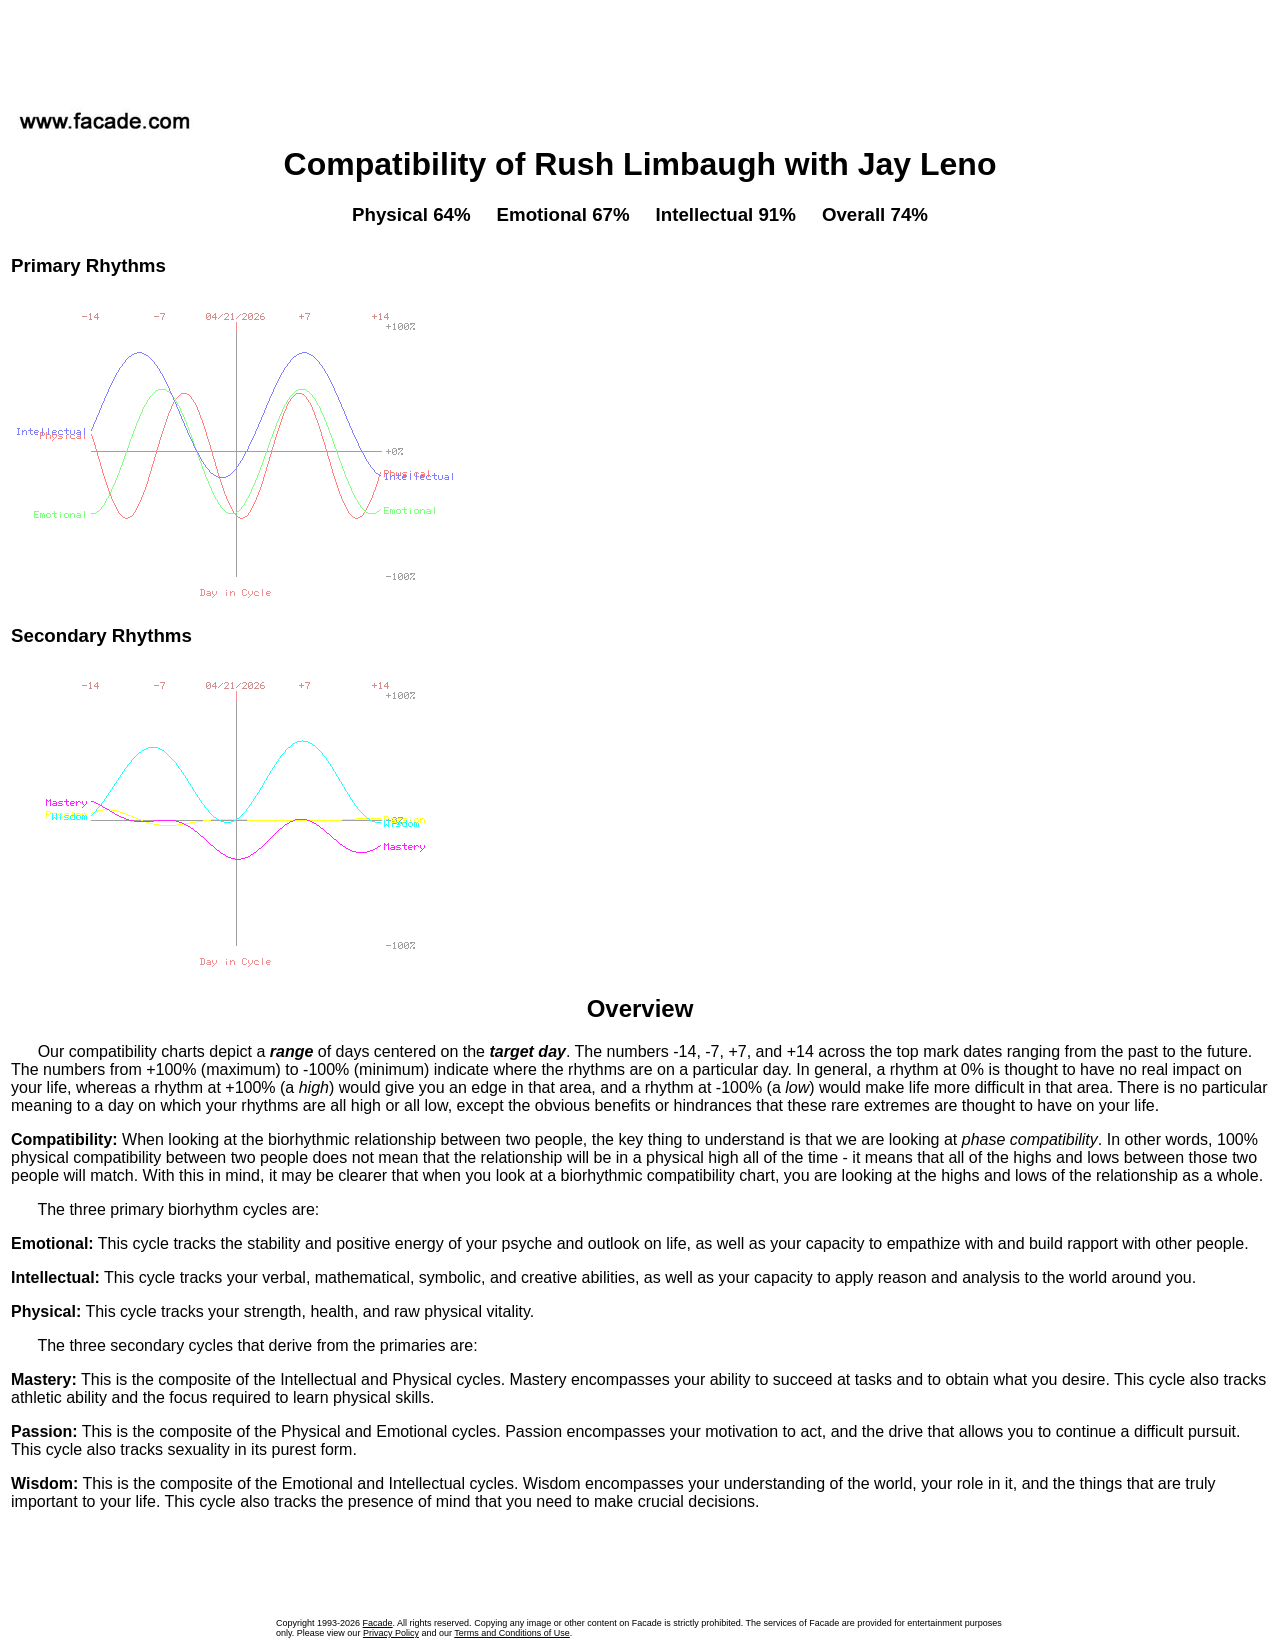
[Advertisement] (640, 49)
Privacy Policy (391, 1633)
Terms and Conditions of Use (512, 1633)
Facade (378, 1623)
